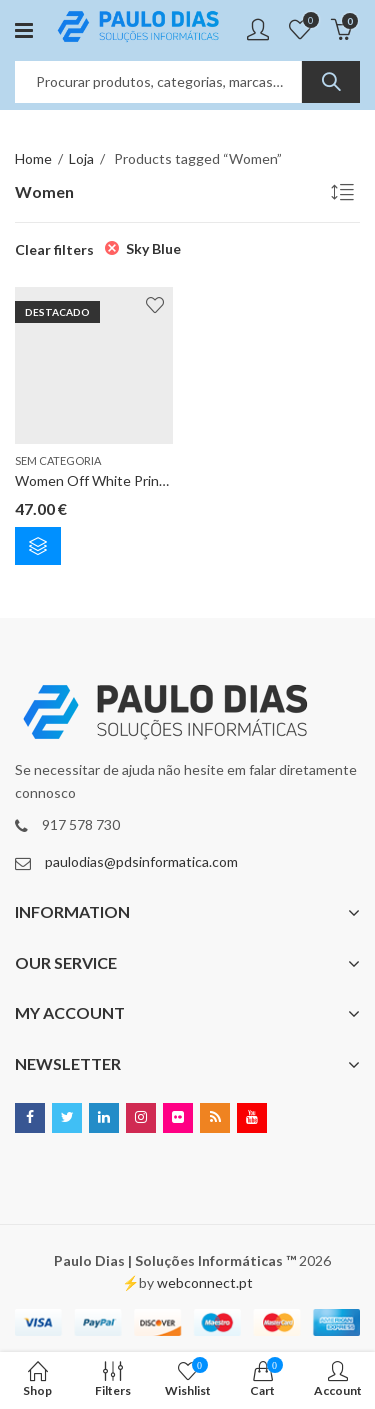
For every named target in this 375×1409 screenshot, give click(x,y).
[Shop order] (345, 195)
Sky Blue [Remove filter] (153, 248)
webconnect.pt (205, 1282)
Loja (81, 158)
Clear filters (54, 249)
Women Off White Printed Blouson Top (139, 481)
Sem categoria (58, 460)
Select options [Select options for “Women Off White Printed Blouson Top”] (38, 546)
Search (331, 82)
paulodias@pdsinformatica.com (141, 861)
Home (33, 158)
